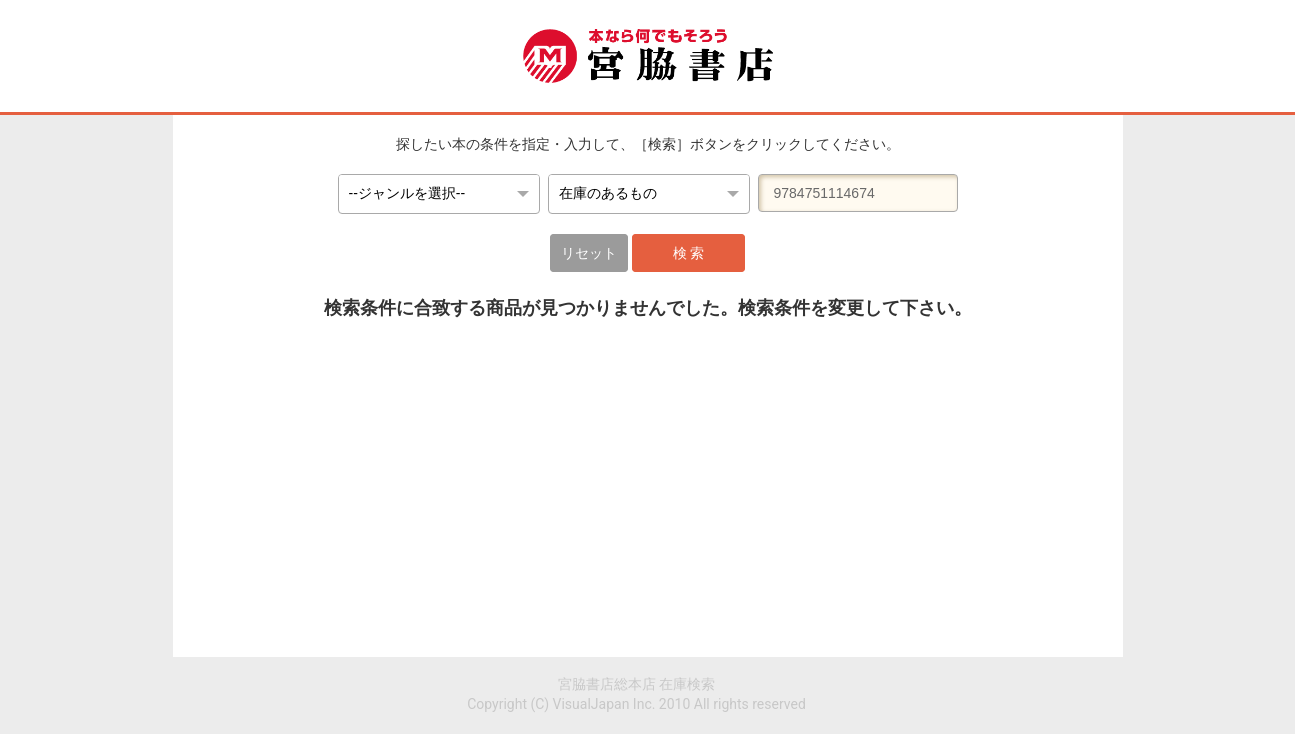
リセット (589, 253)
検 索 (688, 253)
